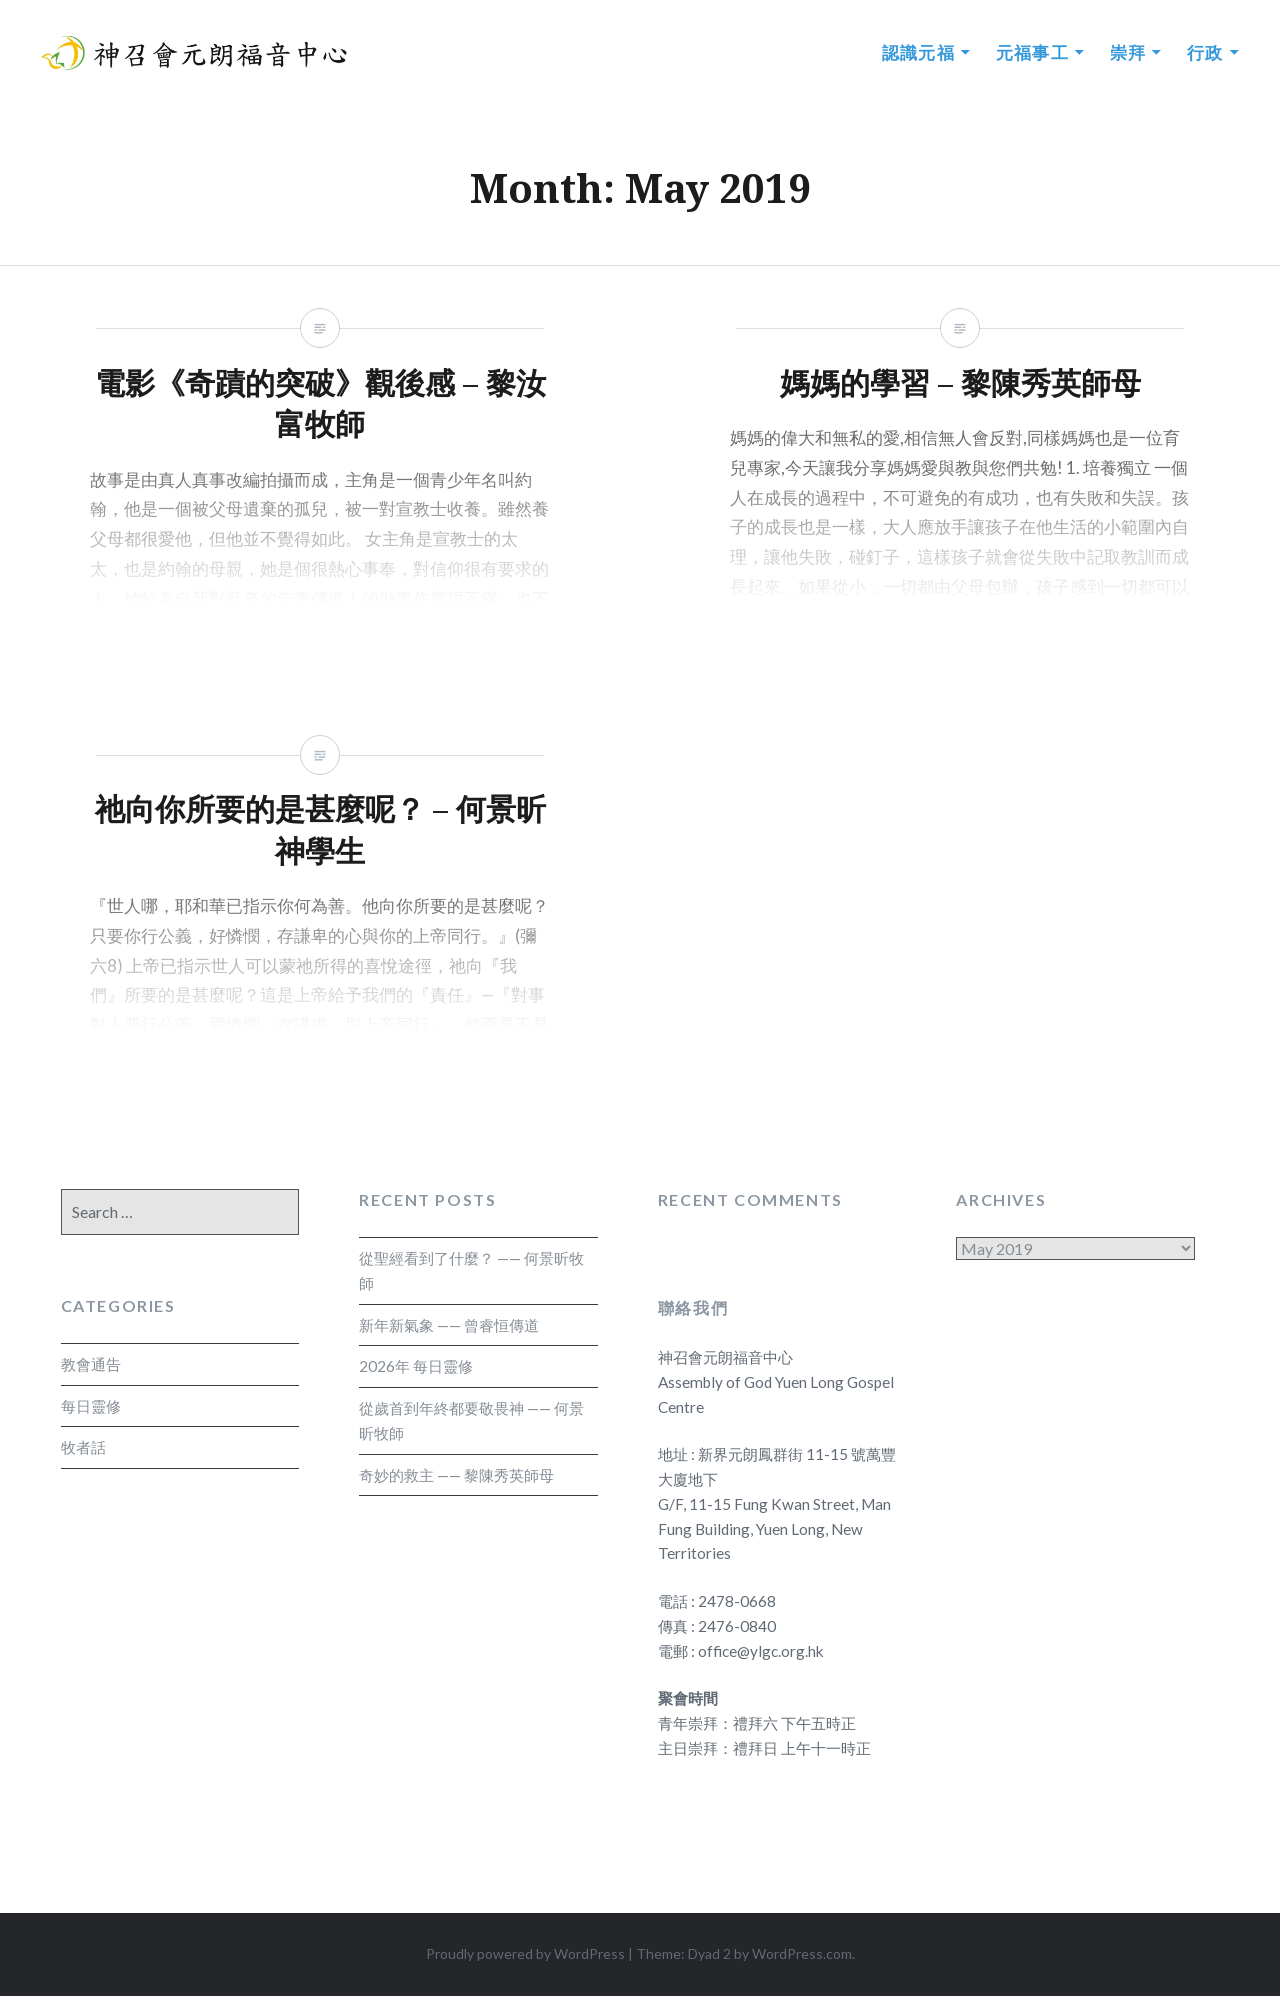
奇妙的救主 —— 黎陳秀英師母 (456, 1475)
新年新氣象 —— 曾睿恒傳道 (449, 1325)
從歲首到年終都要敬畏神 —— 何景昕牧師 (471, 1420)
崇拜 (1128, 52)
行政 (1205, 52)
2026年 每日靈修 (416, 1366)
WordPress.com (802, 1953)
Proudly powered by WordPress (525, 1953)
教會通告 (91, 1364)
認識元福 (919, 52)
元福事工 (1033, 52)
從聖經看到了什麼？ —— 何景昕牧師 (471, 1270)
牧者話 (83, 1447)
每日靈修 (91, 1406)
